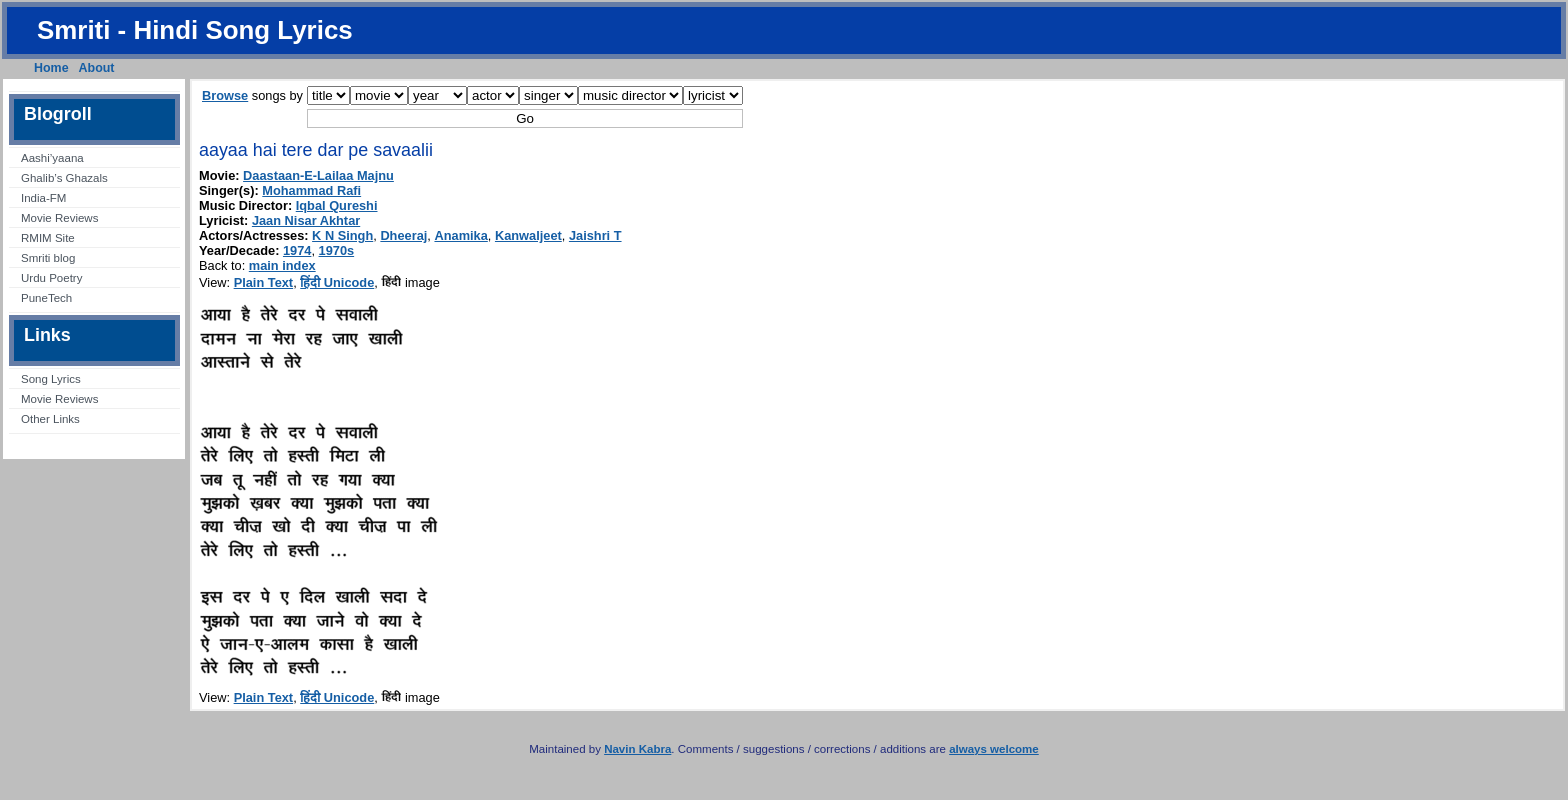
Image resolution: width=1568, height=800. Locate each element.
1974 (297, 250)
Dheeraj (403, 235)
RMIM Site (48, 238)
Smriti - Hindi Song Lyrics (195, 30)
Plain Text (264, 282)
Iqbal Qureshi (337, 205)
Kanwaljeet (528, 235)
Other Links (50, 419)
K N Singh (342, 235)
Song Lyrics (51, 379)
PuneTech (46, 298)
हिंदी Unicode (337, 282)
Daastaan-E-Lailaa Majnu (318, 175)
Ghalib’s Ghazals (64, 178)
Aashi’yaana (52, 158)
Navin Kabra (637, 749)
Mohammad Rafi (311, 190)
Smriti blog (48, 258)
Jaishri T (595, 235)
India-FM (43, 198)
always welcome (994, 749)
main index (282, 265)
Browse (225, 95)
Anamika (460, 235)
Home (51, 68)
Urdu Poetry (51, 278)
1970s (337, 250)
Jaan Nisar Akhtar (306, 220)
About (97, 68)
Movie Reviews (59, 218)
